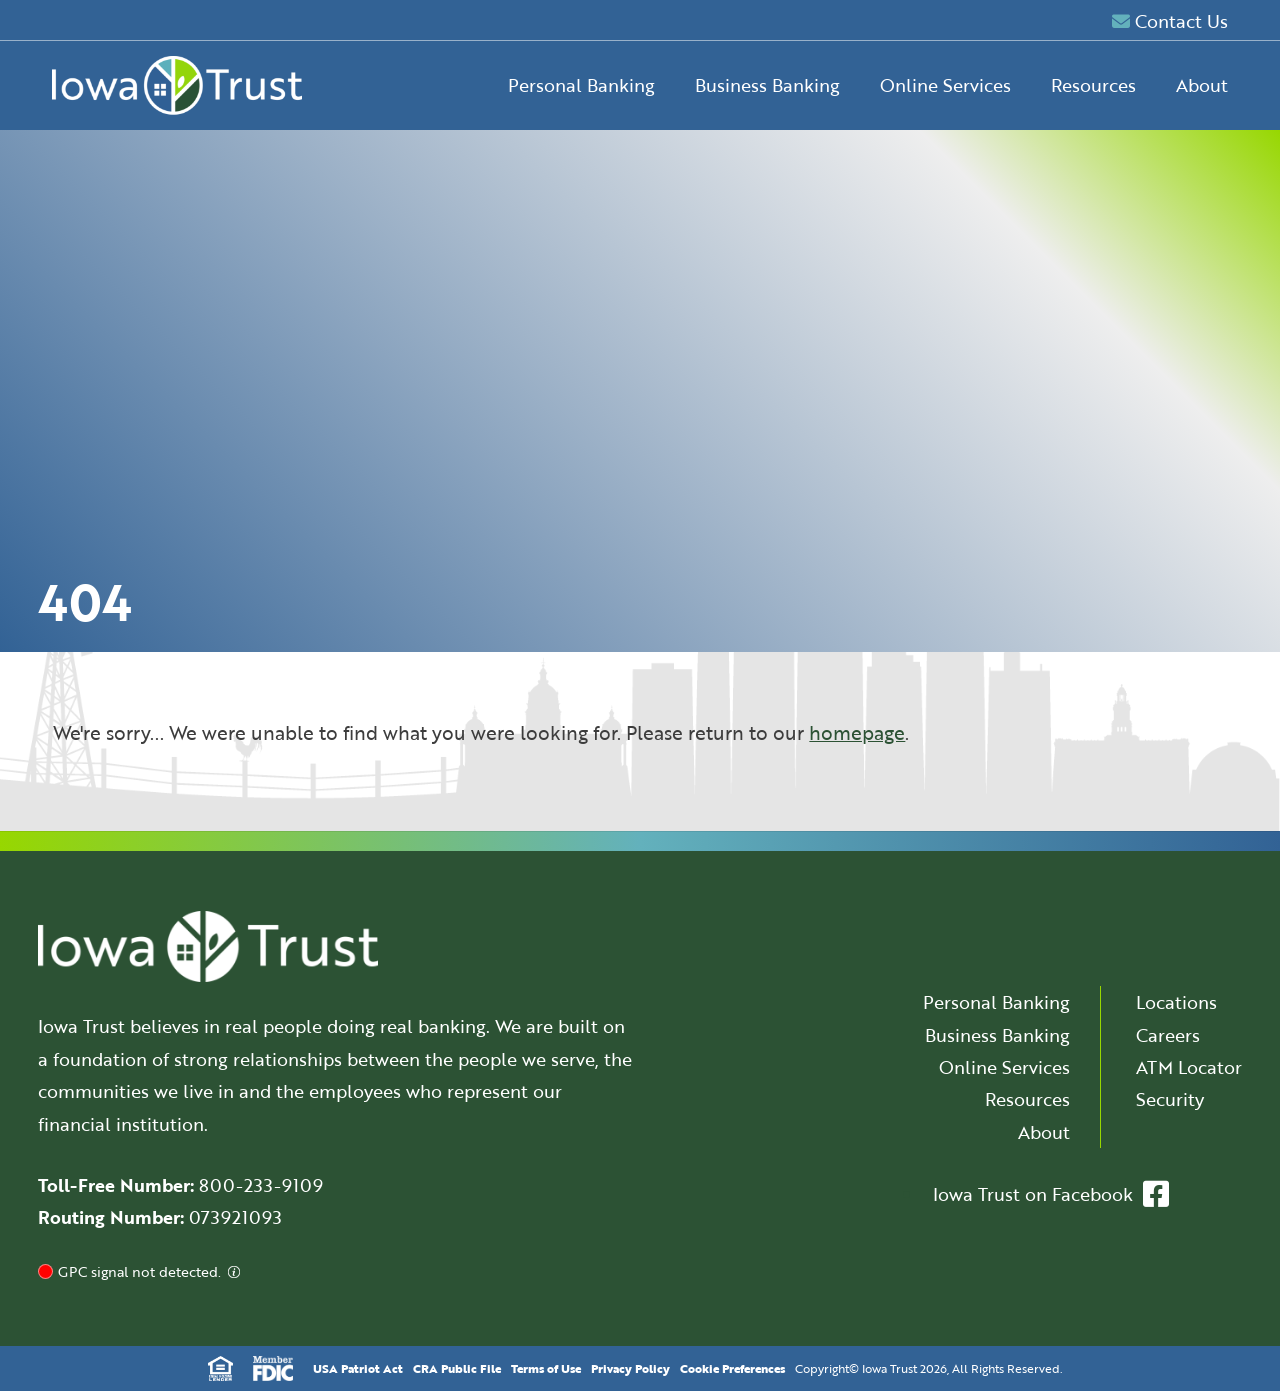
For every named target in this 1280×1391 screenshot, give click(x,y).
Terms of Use (546, 1368)
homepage (857, 732)
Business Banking (767, 85)
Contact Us (1170, 21)
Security (1170, 1099)
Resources (1093, 85)
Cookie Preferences (732, 1368)
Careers (1168, 1035)
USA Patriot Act (358, 1368)
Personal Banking (581, 85)
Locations (1176, 1002)
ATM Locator (1189, 1067)
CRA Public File (457, 1368)
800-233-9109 (261, 1185)
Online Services (945, 85)
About (1202, 85)
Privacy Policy (630, 1368)
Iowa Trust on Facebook (1051, 1194)
